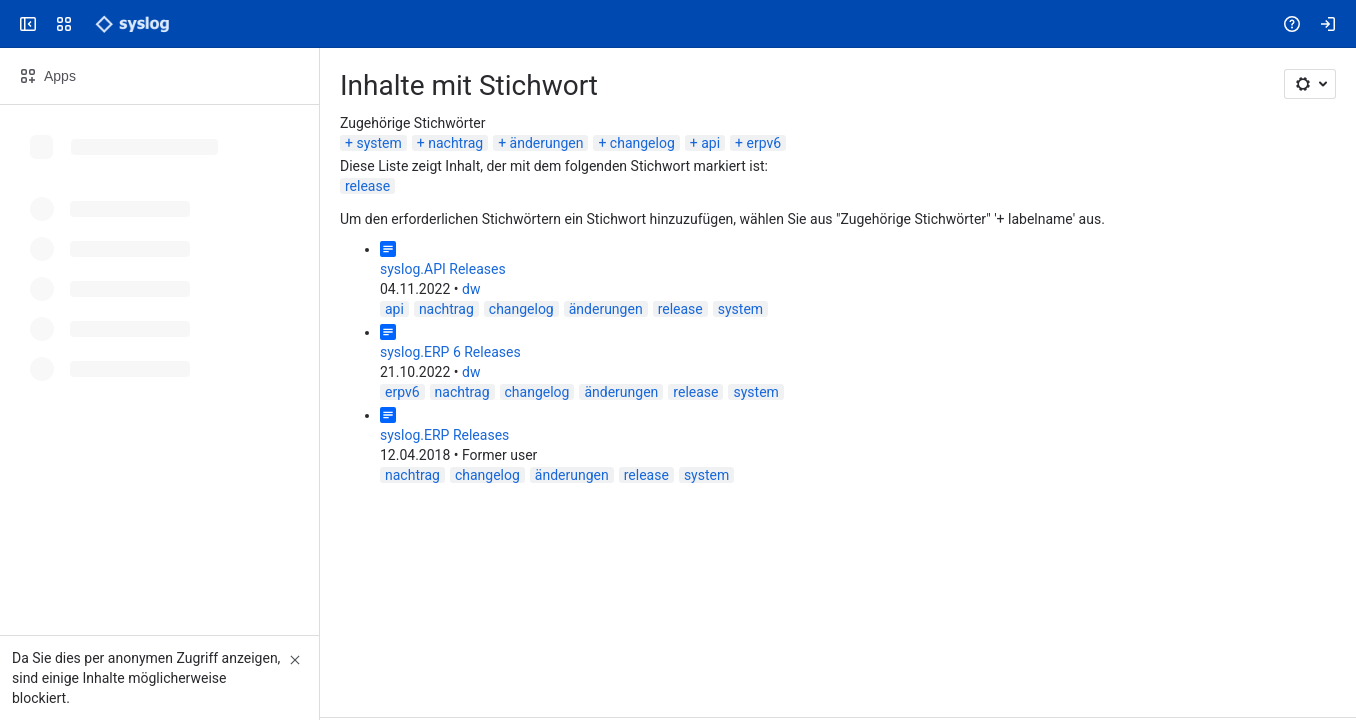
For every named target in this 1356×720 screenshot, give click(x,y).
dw (471, 289)
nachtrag (455, 143)
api (710, 143)
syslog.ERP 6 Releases (450, 352)
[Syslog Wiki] (132, 24)
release (367, 186)
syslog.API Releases (443, 269)
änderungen (547, 143)
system (378, 143)
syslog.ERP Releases (444, 435)
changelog (642, 143)
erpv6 (764, 143)
